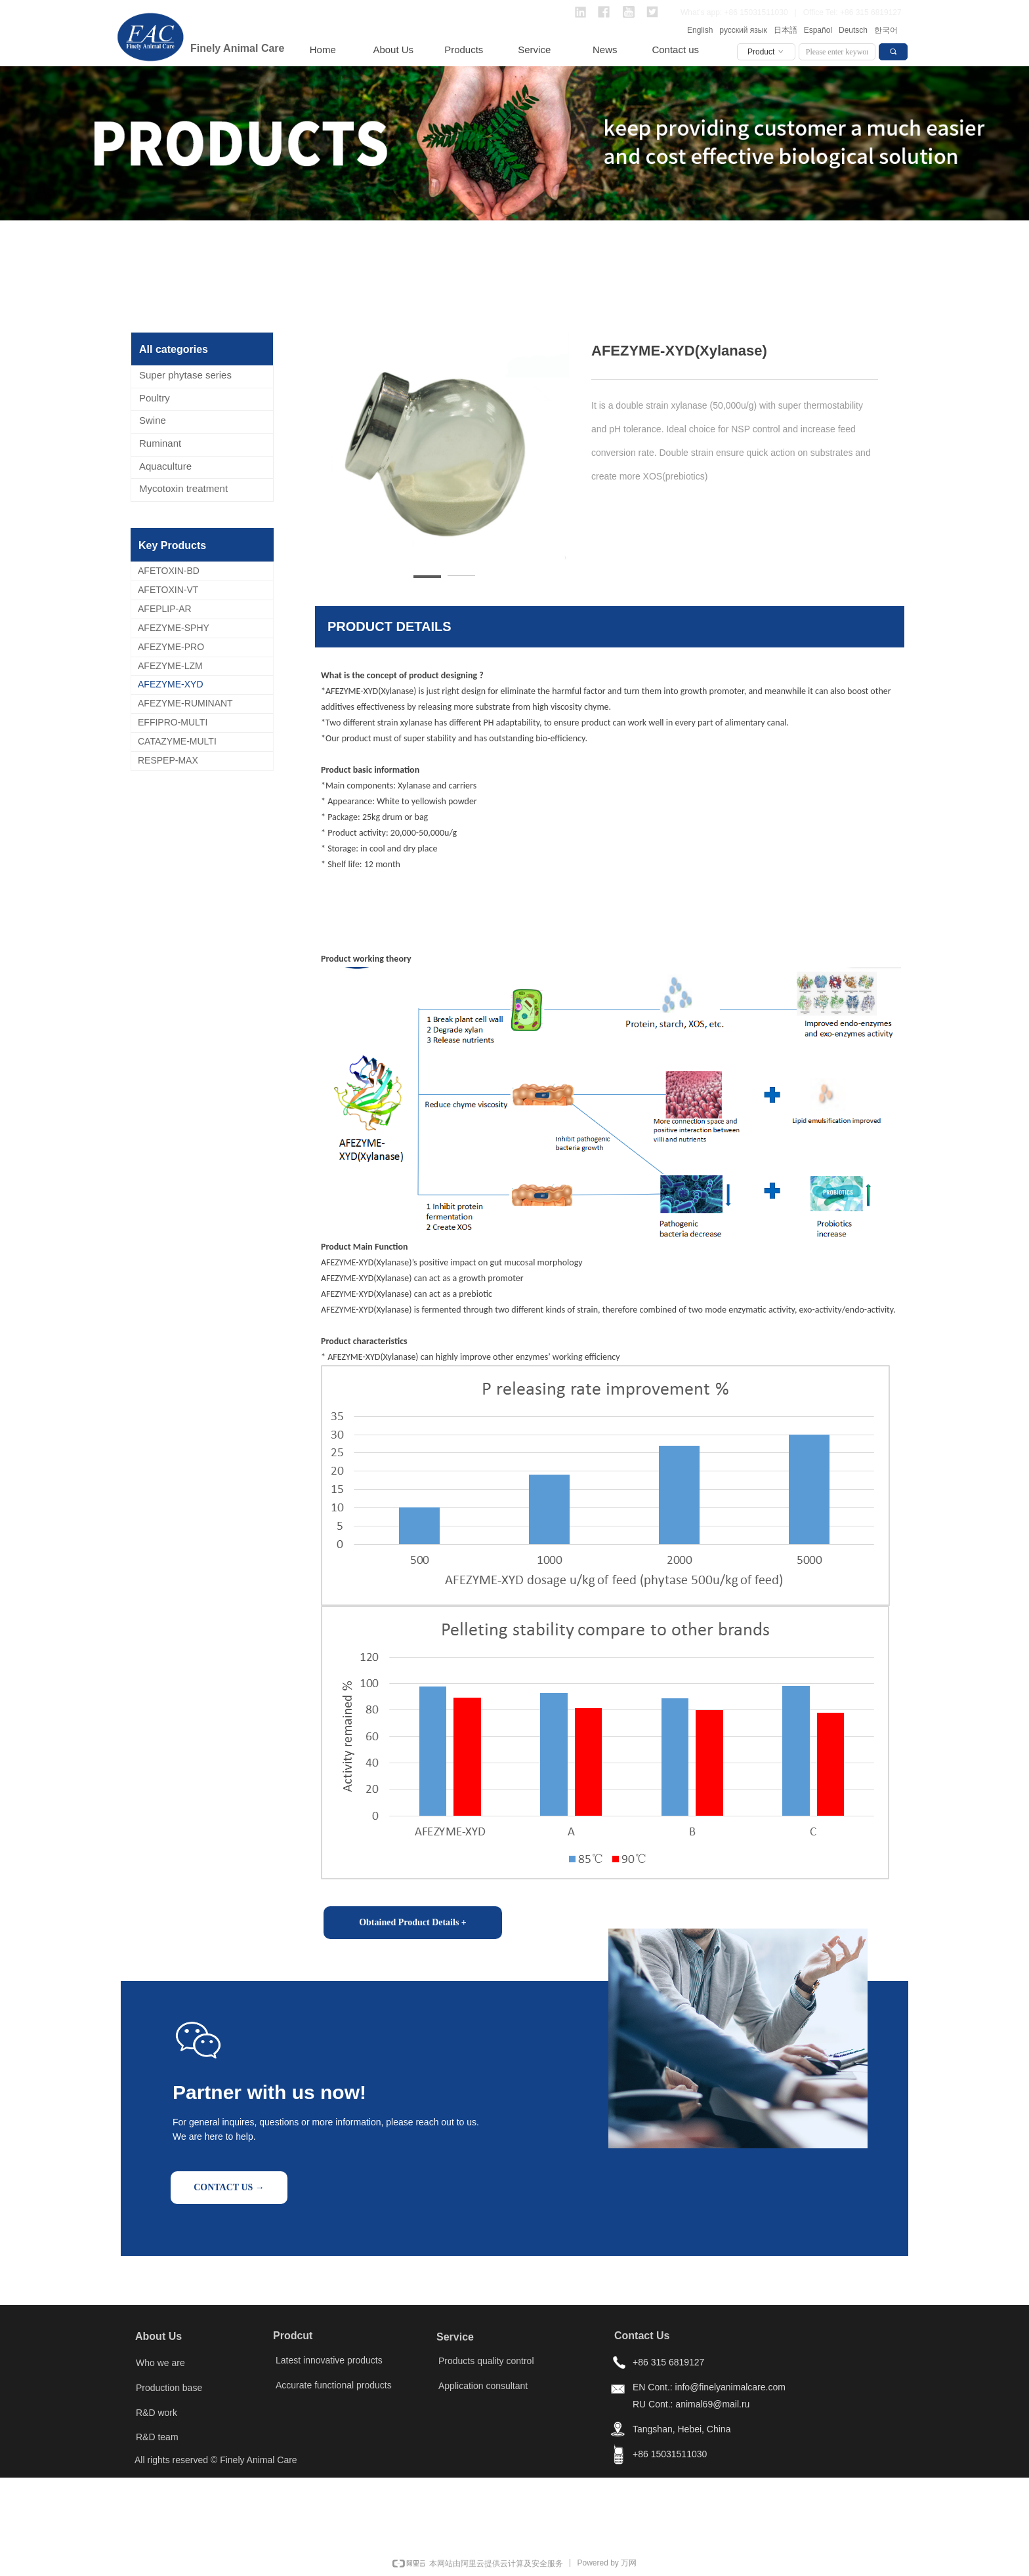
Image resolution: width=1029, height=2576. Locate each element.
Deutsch (853, 30)
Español (818, 30)
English (700, 30)
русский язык (742, 30)
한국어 (886, 30)
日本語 (785, 30)
